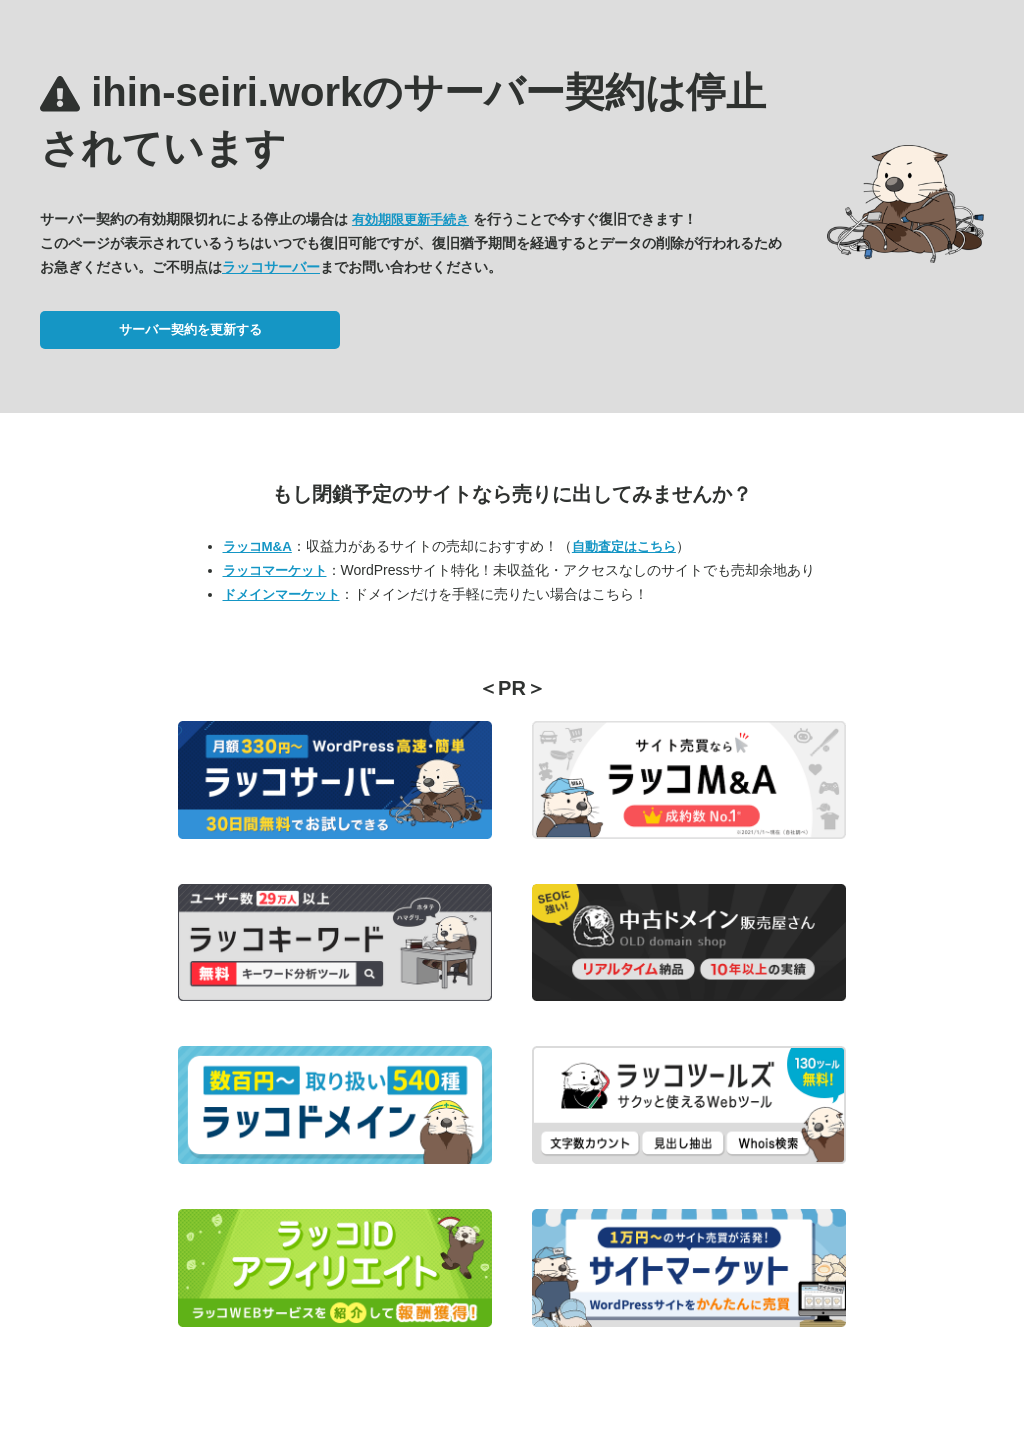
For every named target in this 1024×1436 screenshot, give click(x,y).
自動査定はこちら (624, 546)
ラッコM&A (257, 546)
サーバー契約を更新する (190, 329)
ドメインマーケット (281, 594)
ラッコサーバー (271, 267)
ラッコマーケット (275, 570)
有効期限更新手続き (410, 219)
